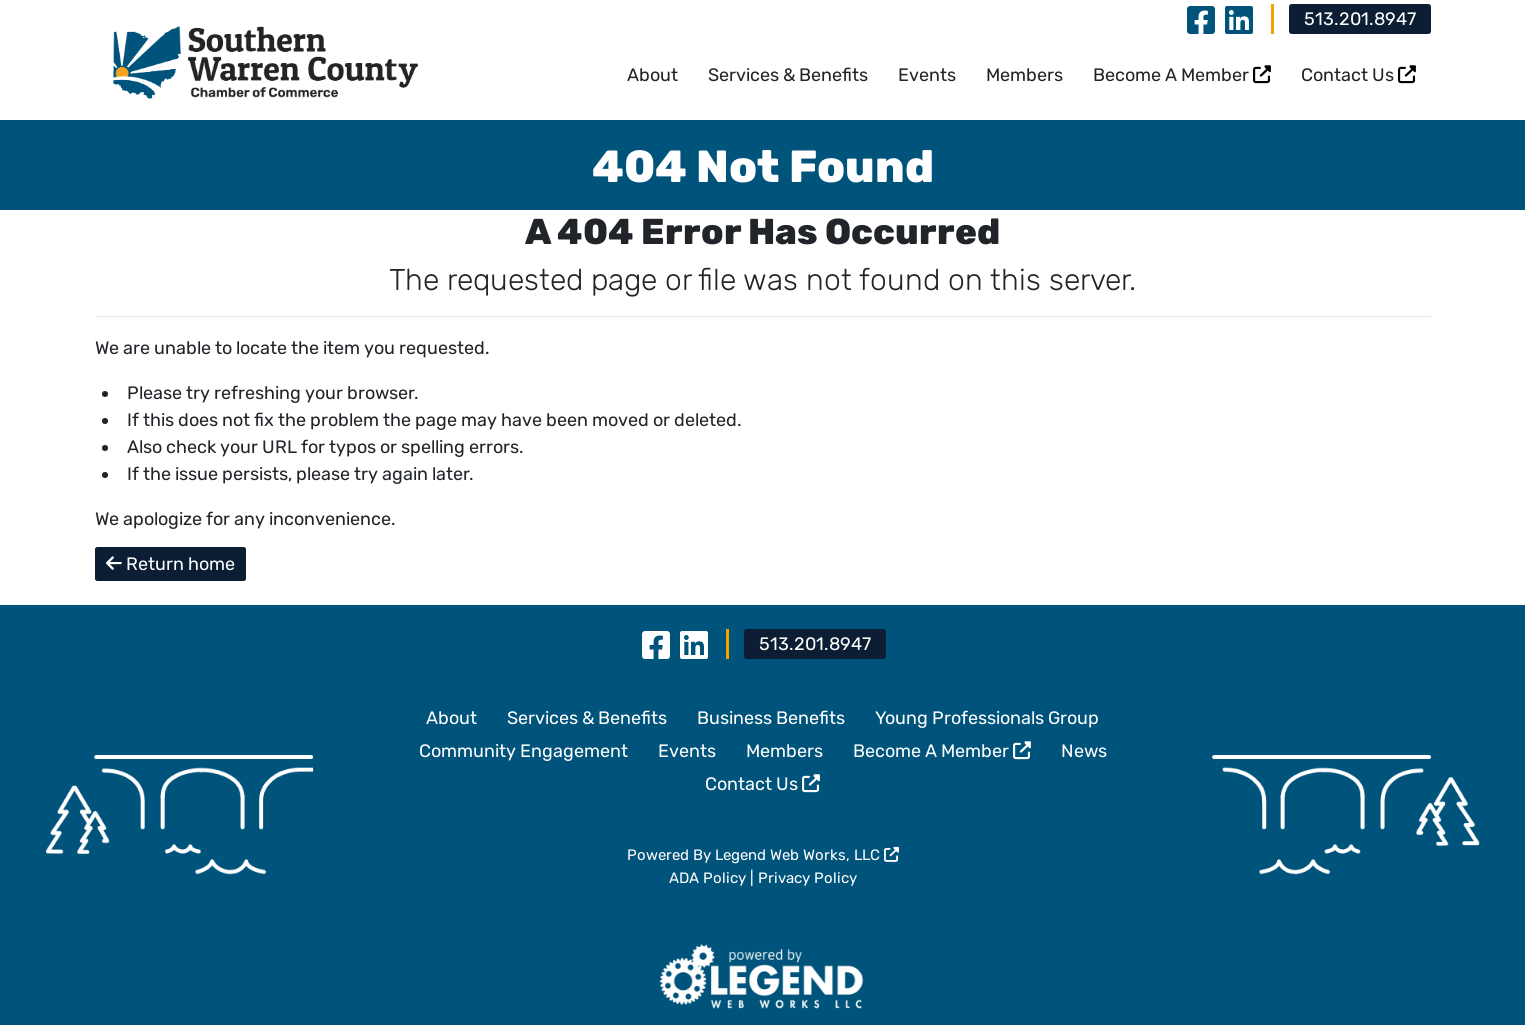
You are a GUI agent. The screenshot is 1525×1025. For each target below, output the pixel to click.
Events (927, 75)
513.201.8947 (1360, 19)
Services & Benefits (788, 75)
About (652, 75)
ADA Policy (707, 878)
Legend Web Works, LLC (807, 855)
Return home (170, 564)
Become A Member (1182, 75)
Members (1024, 75)
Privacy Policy (807, 878)
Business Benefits (771, 718)
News (1084, 751)
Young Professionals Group (987, 718)
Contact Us (1358, 75)
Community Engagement (523, 751)
